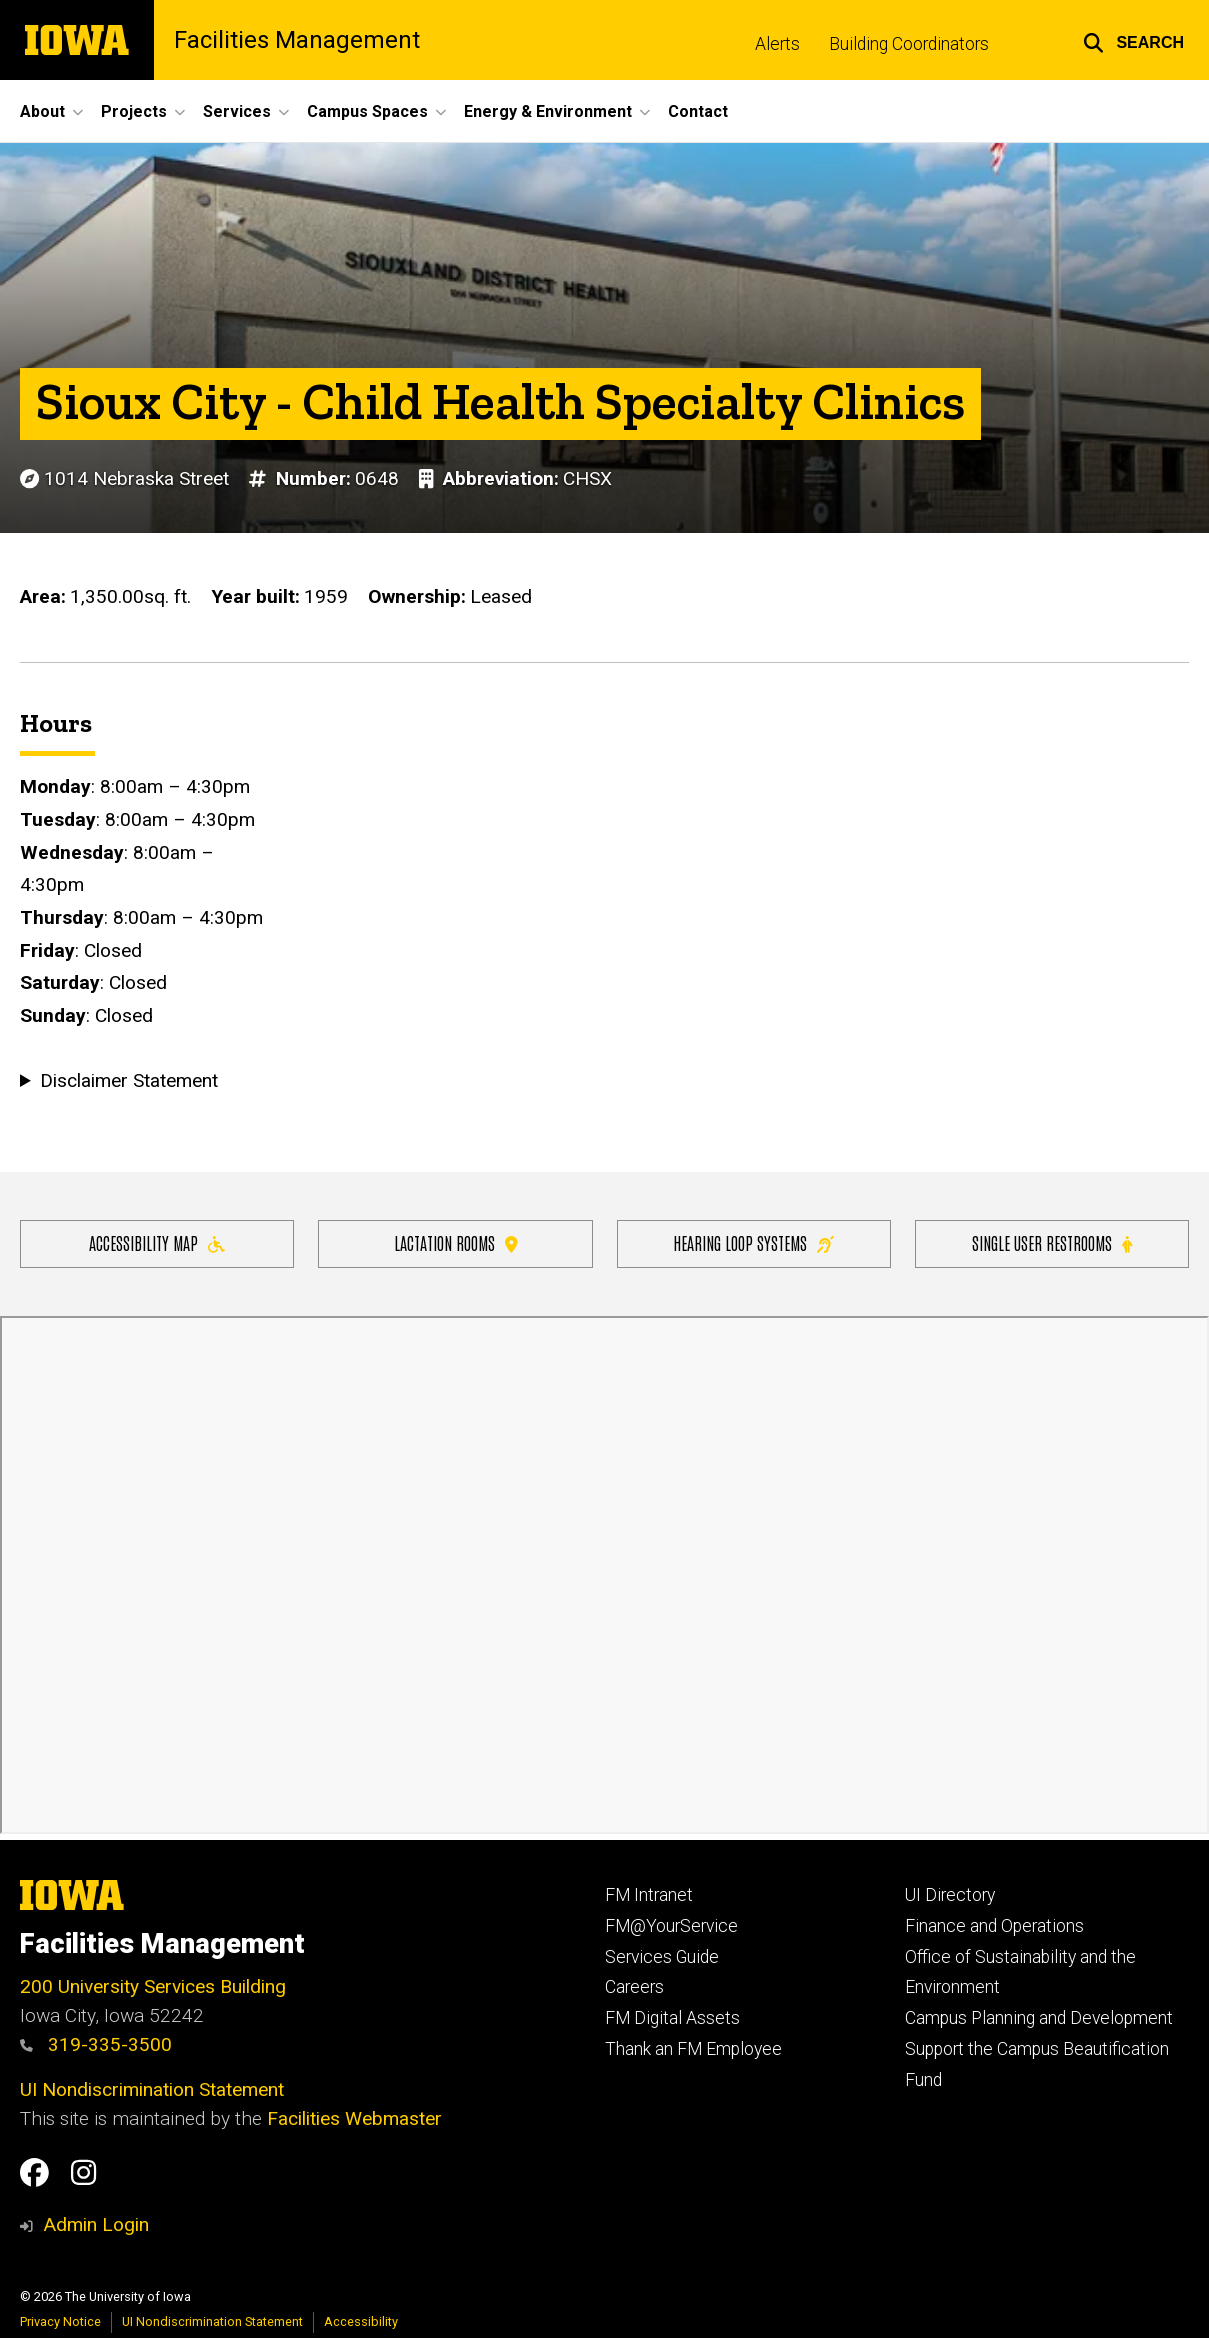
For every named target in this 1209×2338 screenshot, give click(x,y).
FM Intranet (649, 1895)
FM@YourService (671, 1926)
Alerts (777, 44)
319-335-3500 (96, 2044)
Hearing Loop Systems (753, 1242)
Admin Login (96, 2224)
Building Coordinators (909, 44)
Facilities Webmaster (354, 2118)
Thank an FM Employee (693, 2049)
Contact (698, 111)
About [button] (42, 111)
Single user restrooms (1052, 1242)
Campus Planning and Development (1039, 2018)
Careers (634, 1987)
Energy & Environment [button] (548, 111)
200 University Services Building (153, 1986)
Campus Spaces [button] (367, 111)
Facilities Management (297, 40)
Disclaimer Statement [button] (129, 1080)
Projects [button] (134, 111)
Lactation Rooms (456, 1242)
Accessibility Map (157, 1242)
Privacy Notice (60, 2321)
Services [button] (237, 111)
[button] (1133, 40)
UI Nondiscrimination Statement (152, 2089)
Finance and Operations (994, 1926)
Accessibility (361, 2321)
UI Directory (950, 1895)
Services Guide (662, 1957)
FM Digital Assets (672, 2018)
